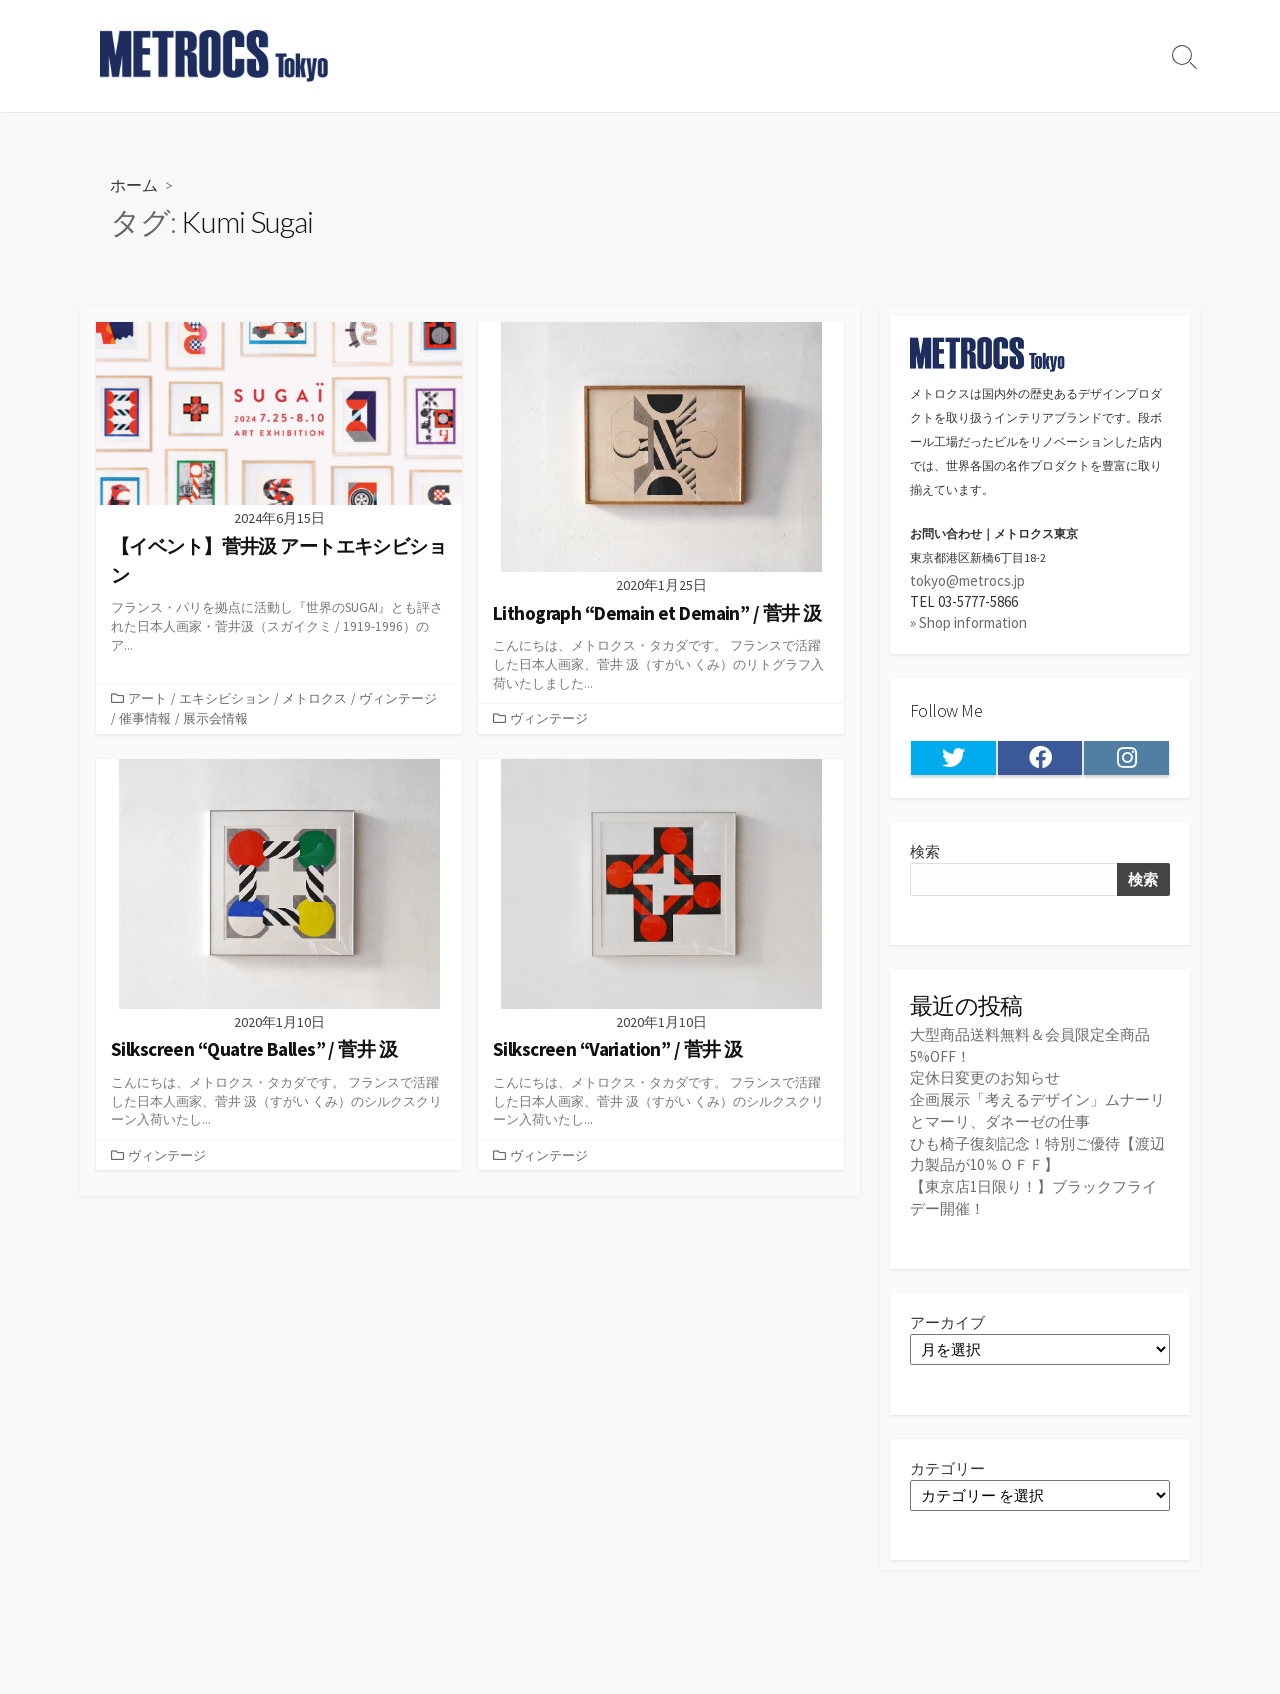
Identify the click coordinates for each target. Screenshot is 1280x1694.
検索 (925, 852)
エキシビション (224, 698)
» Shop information (968, 623)
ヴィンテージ (398, 698)
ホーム (134, 184)
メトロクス (314, 698)
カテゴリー (947, 1465)
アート (147, 698)
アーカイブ (947, 1319)
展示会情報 (215, 719)
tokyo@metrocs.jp (967, 580)
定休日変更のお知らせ (985, 1077)
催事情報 (145, 719)
